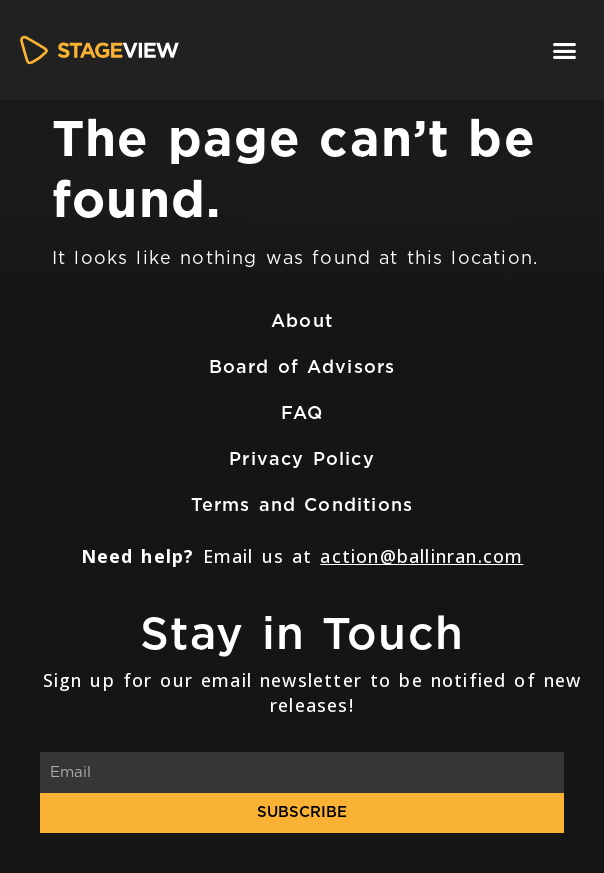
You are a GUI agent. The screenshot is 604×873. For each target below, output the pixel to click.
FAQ (302, 412)
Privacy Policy (302, 458)
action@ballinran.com (421, 556)
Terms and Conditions (302, 504)
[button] (564, 50)
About (302, 320)
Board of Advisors (302, 366)
